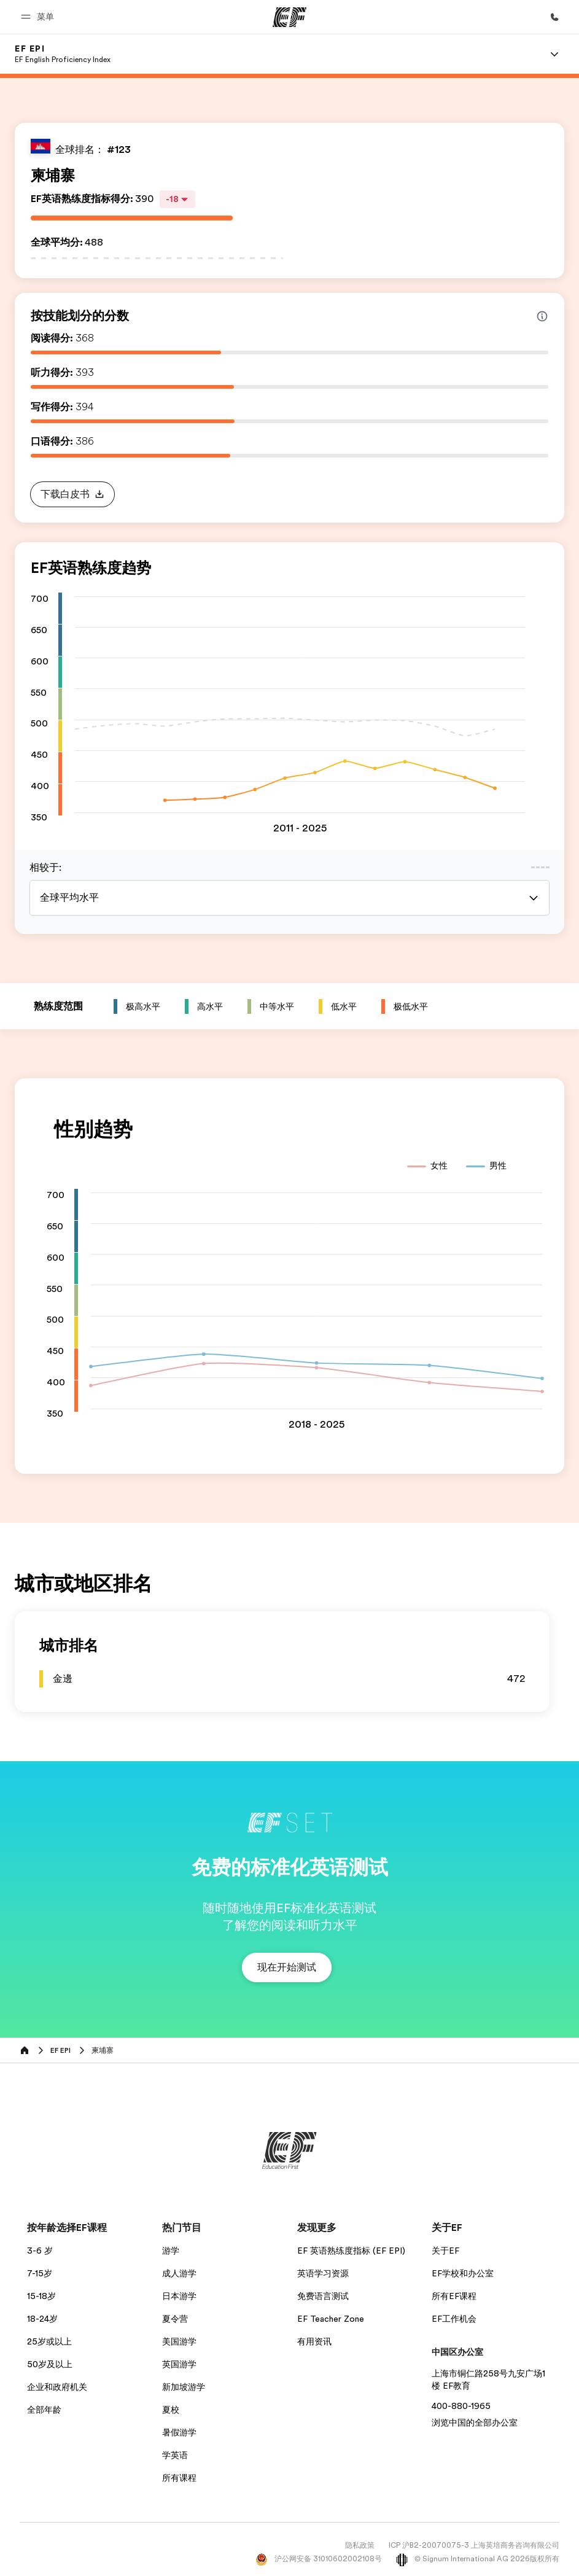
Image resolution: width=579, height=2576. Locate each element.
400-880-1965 (461, 2406)
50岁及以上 (49, 2364)
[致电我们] (554, 17)
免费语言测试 (323, 2296)
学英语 (175, 2455)
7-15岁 (39, 2273)
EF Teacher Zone (330, 2319)
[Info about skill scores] (542, 316)
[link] (63, 54)
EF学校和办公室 (463, 2273)
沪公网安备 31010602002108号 (318, 2559)
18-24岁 (42, 2319)
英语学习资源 (323, 2273)
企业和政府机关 (57, 2387)
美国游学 (179, 2341)
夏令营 (175, 2319)
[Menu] (554, 54)
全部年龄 (44, 2410)
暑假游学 (179, 2432)
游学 (170, 2250)
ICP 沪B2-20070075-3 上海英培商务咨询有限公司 (474, 2545)
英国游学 (179, 2364)
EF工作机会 (454, 2319)
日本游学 (179, 2296)
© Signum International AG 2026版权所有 (477, 2559)
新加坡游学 (183, 2387)
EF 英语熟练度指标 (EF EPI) (351, 2250)
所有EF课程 (454, 2296)
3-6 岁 (40, 2250)
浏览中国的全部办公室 (475, 2422)
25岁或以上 (49, 2341)
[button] (39, 17)
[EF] (289, 17)
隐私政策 (360, 2545)
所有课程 (179, 2478)
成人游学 (179, 2273)
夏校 (170, 2410)
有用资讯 (314, 2341)
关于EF (445, 2250)
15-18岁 (41, 2296)
